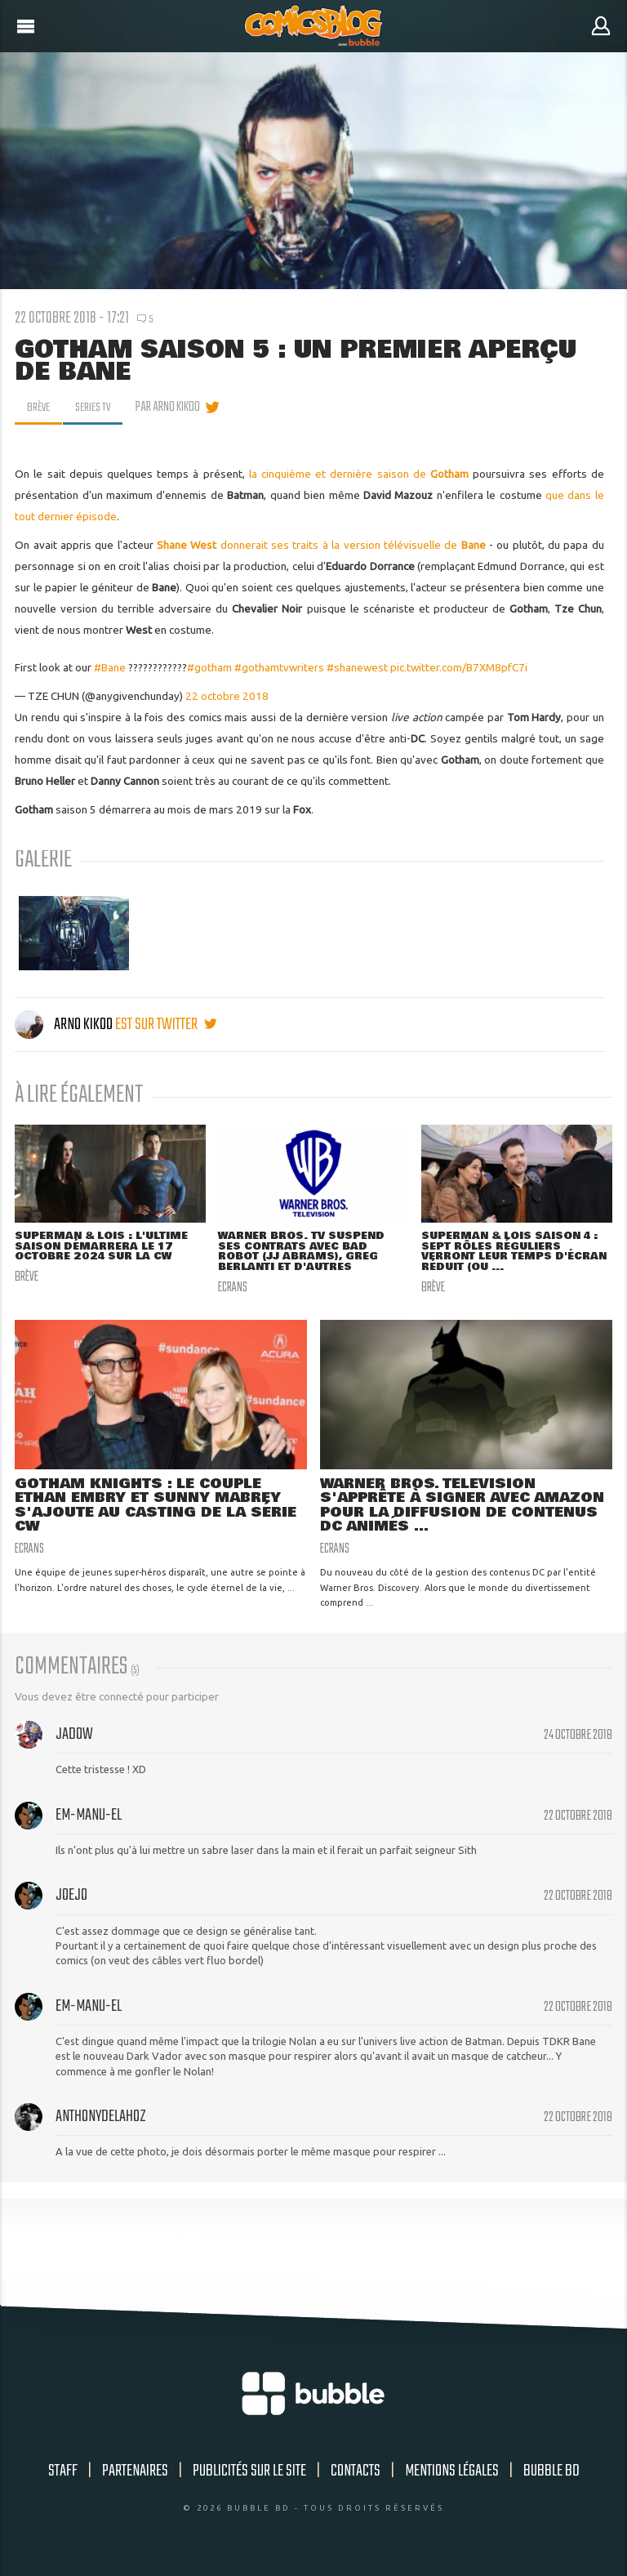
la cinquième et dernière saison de (359, 473)
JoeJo (71, 1900)
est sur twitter (165, 1024)
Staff (63, 2475)
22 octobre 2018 (227, 695)
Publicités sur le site (249, 2475)
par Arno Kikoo (172, 407)
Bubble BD (551, 2475)
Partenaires (135, 2475)
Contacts (355, 2475)
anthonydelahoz (101, 2120)
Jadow (74, 1738)
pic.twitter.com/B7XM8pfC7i (458, 667)
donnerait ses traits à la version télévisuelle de (321, 544)
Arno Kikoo (65, 1024)
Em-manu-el (89, 1819)
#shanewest (357, 667)
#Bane (110, 667)
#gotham (209, 667)
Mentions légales (452, 2475)
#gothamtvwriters (279, 667)
